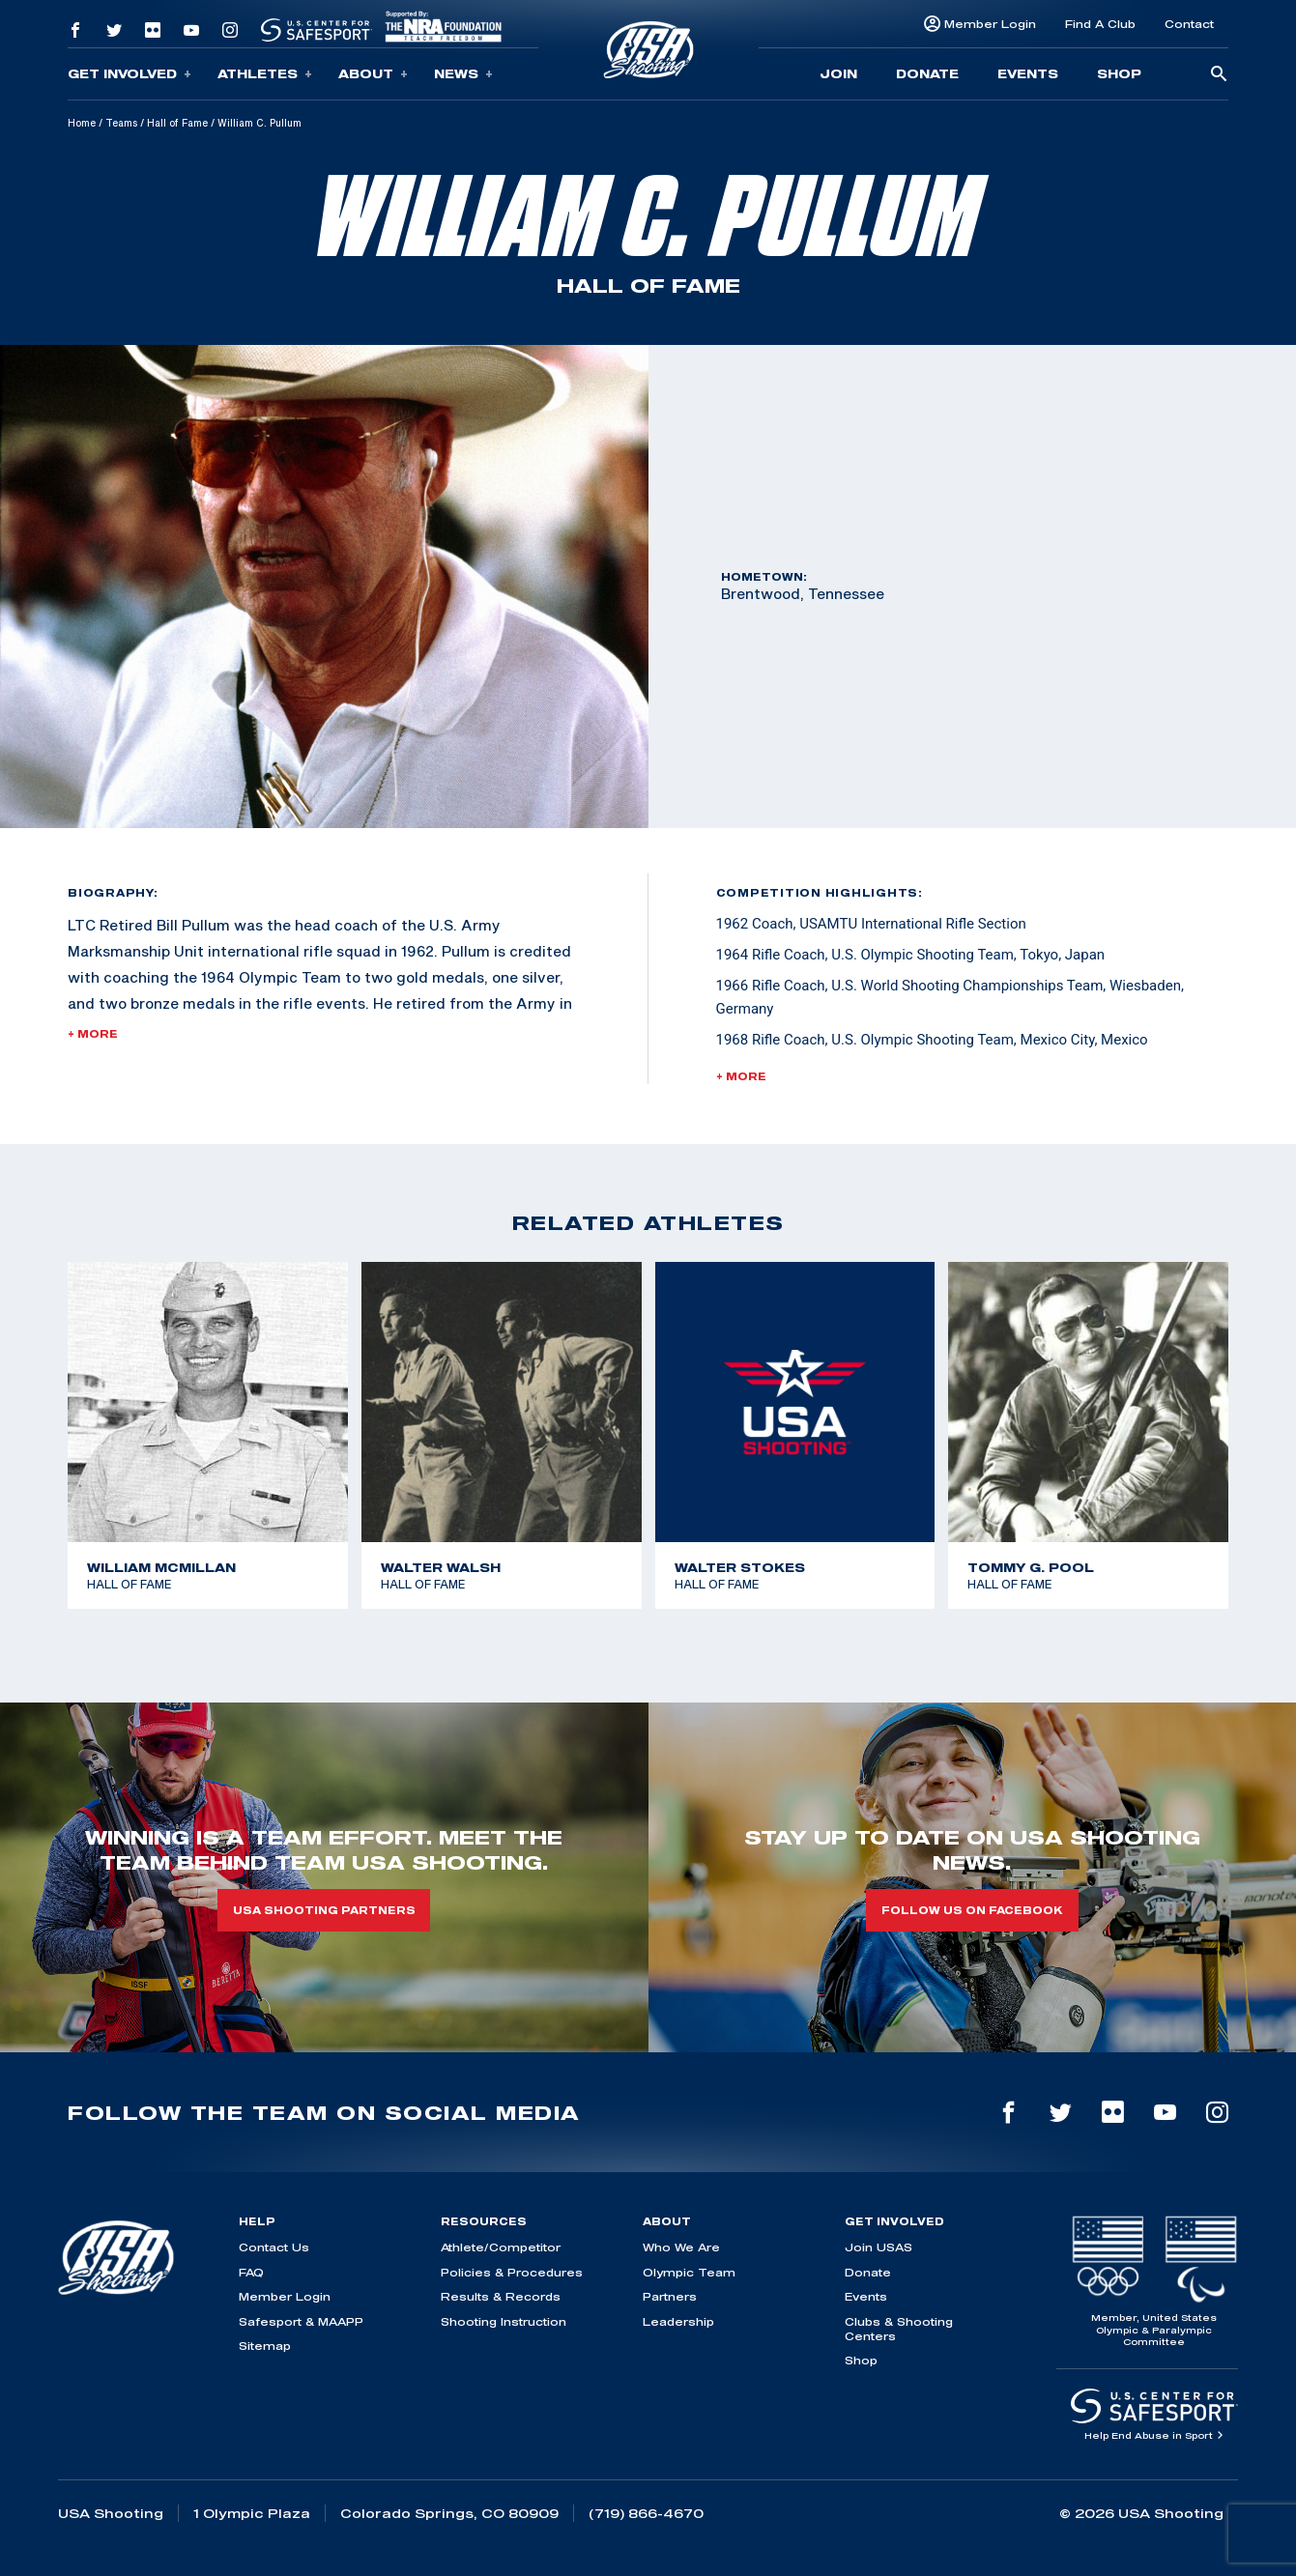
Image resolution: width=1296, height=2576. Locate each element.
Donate (927, 73)
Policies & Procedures (512, 2272)
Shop (1119, 73)
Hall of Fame (177, 123)
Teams (121, 123)
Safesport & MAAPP (301, 2321)
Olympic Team (689, 2272)
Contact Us (274, 2247)
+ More (93, 1034)
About (373, 74)
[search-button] (1218, 75)
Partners (670, 2296)
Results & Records (501, 2296)
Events (1027, 73)
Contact (1189, 23)
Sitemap (265, 2345)
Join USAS (878, 2247)
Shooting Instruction (503, 2321)
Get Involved (129, 74)
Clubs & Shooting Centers (899, 2328)
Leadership (678, 2321)
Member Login (990, 23)
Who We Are (681, 2247)
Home (82, 123)
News (463, 74)
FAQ (251, 2272)
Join (838, 73)
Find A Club (1100, 23)
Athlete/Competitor (501, 2247)
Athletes (264, 74)
